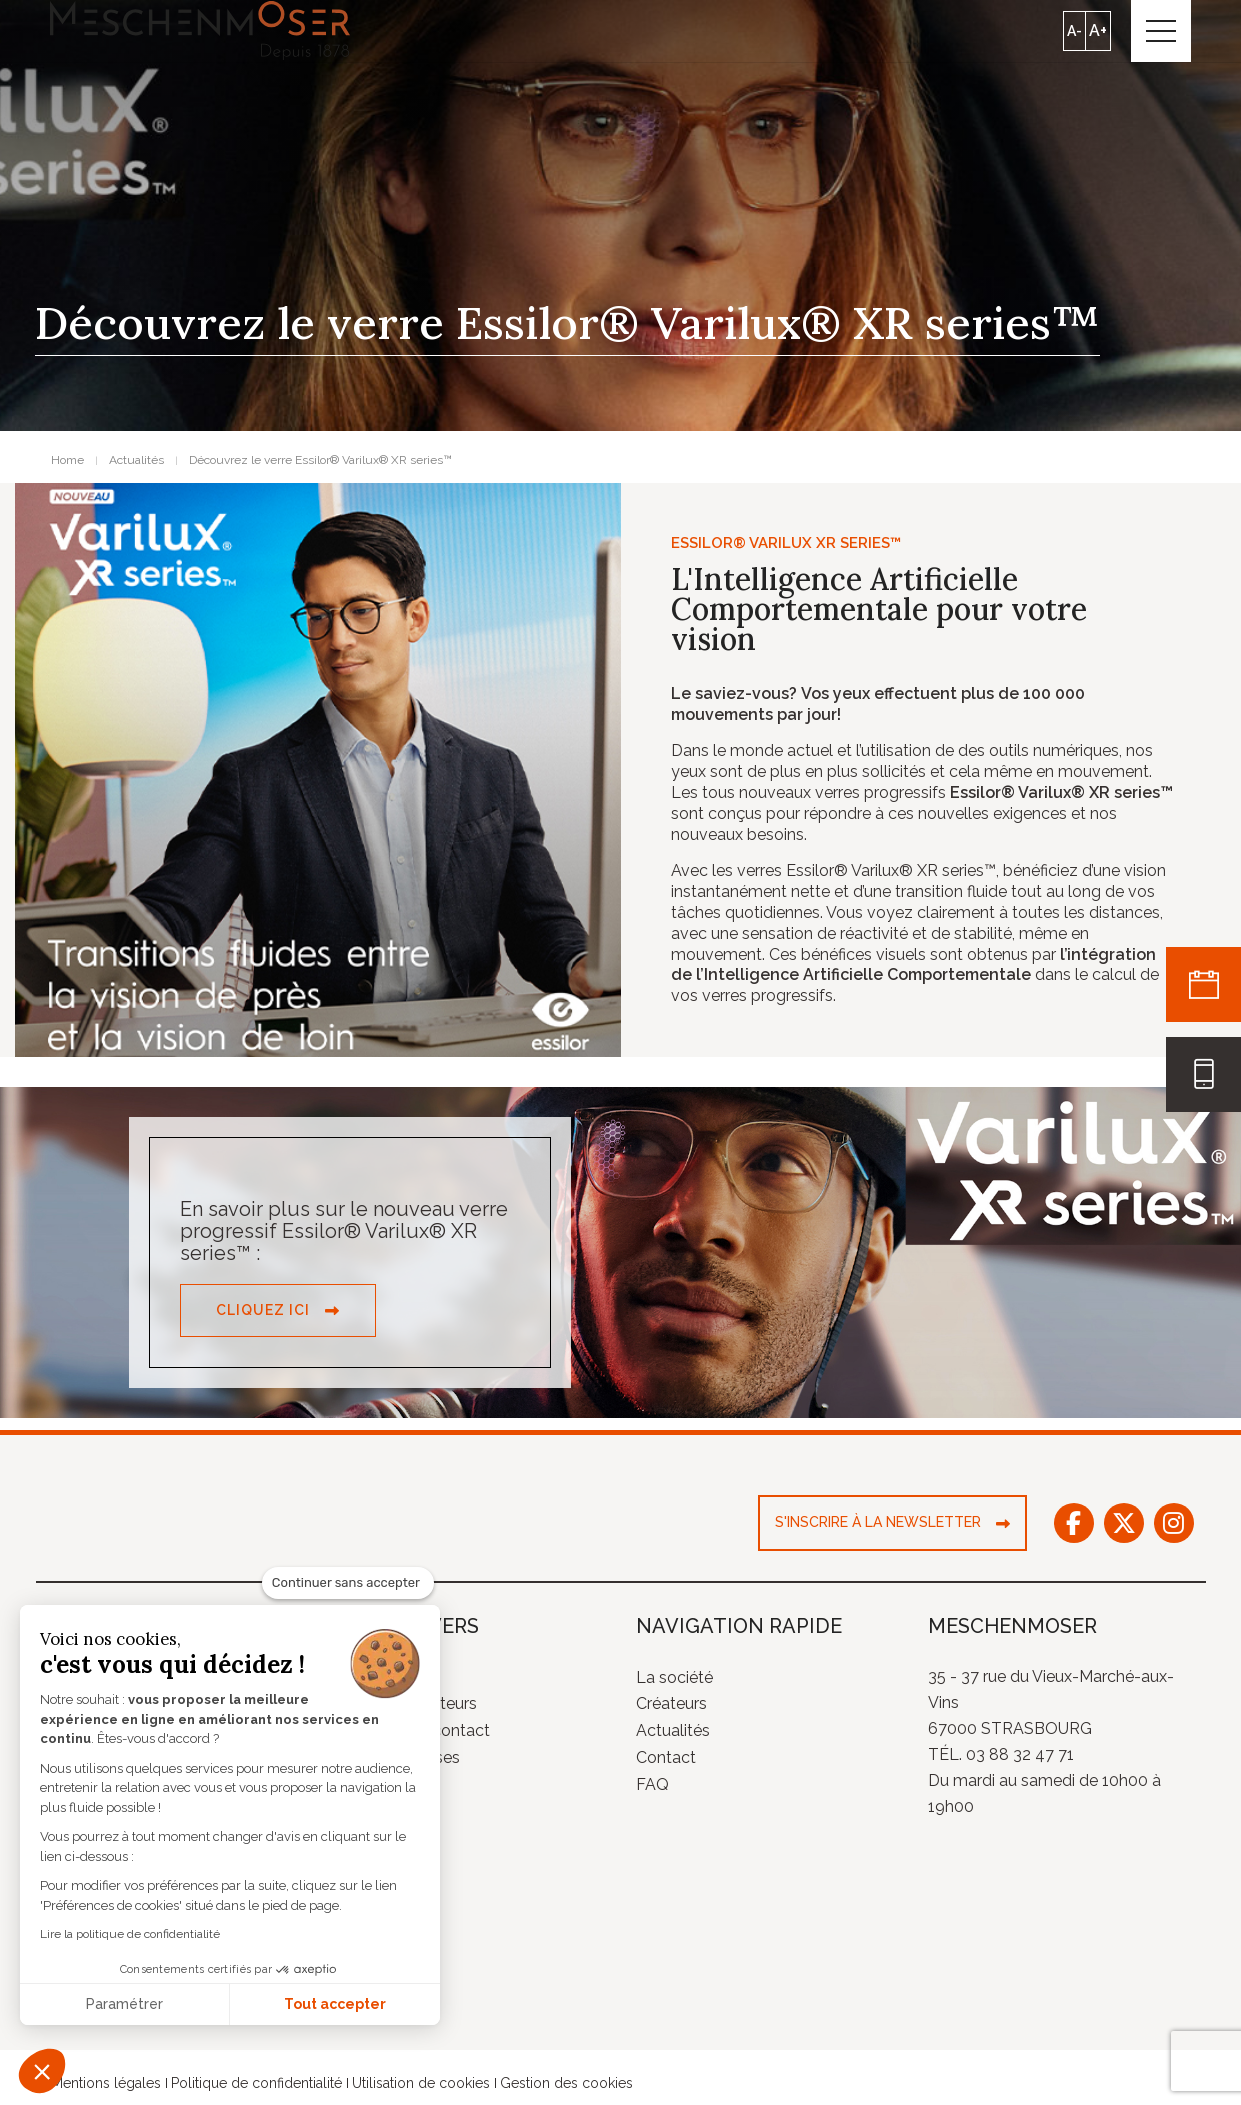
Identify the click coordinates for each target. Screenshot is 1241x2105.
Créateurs (671, 1704)
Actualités (673, 1731)
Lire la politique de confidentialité (130, 1934)
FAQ (652, 1785)
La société (674, 1677)
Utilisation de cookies (421, 2084)
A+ (1098, 30)
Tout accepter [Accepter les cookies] (335, 2004)
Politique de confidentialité (256, 2084)
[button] (42, 2071)
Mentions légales (106, 2084)
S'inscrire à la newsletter (878, 1523)
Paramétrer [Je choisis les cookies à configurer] (124, 2004)
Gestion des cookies (566, 2084)
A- (1074, 31)
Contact (666, 1758)
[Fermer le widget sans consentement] (348, 1583)
